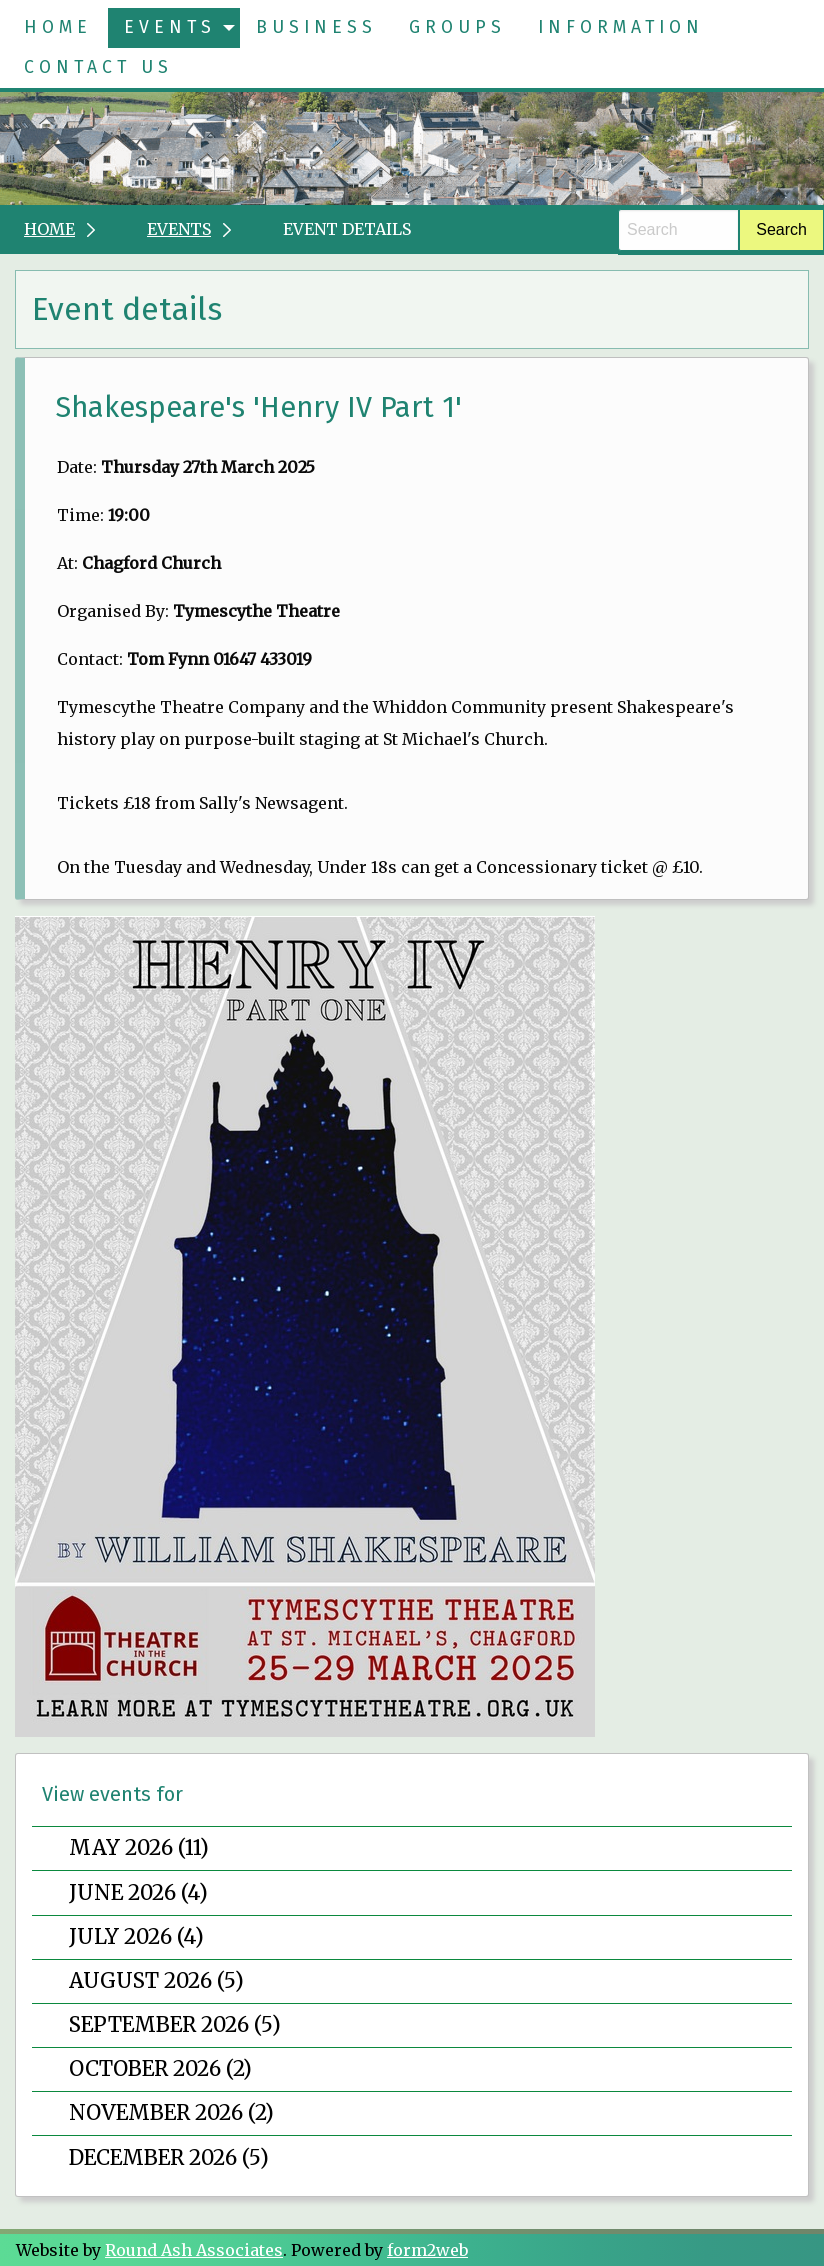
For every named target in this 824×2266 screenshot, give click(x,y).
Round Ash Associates (194, 2250)
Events (170, 27)
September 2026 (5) (175, 2025)
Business (316, 27)
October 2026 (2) (160, 2069)
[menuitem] (58, 28)
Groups (457, 27)
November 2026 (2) (171, 2113)
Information (621, 27)
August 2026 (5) (156, 1981)
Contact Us (98, 67)
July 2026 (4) (136, 1937)
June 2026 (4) (138, 1893)
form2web (427, 2250)
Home (58, 27)
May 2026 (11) (139, 1848)
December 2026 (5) (169, 2158)
